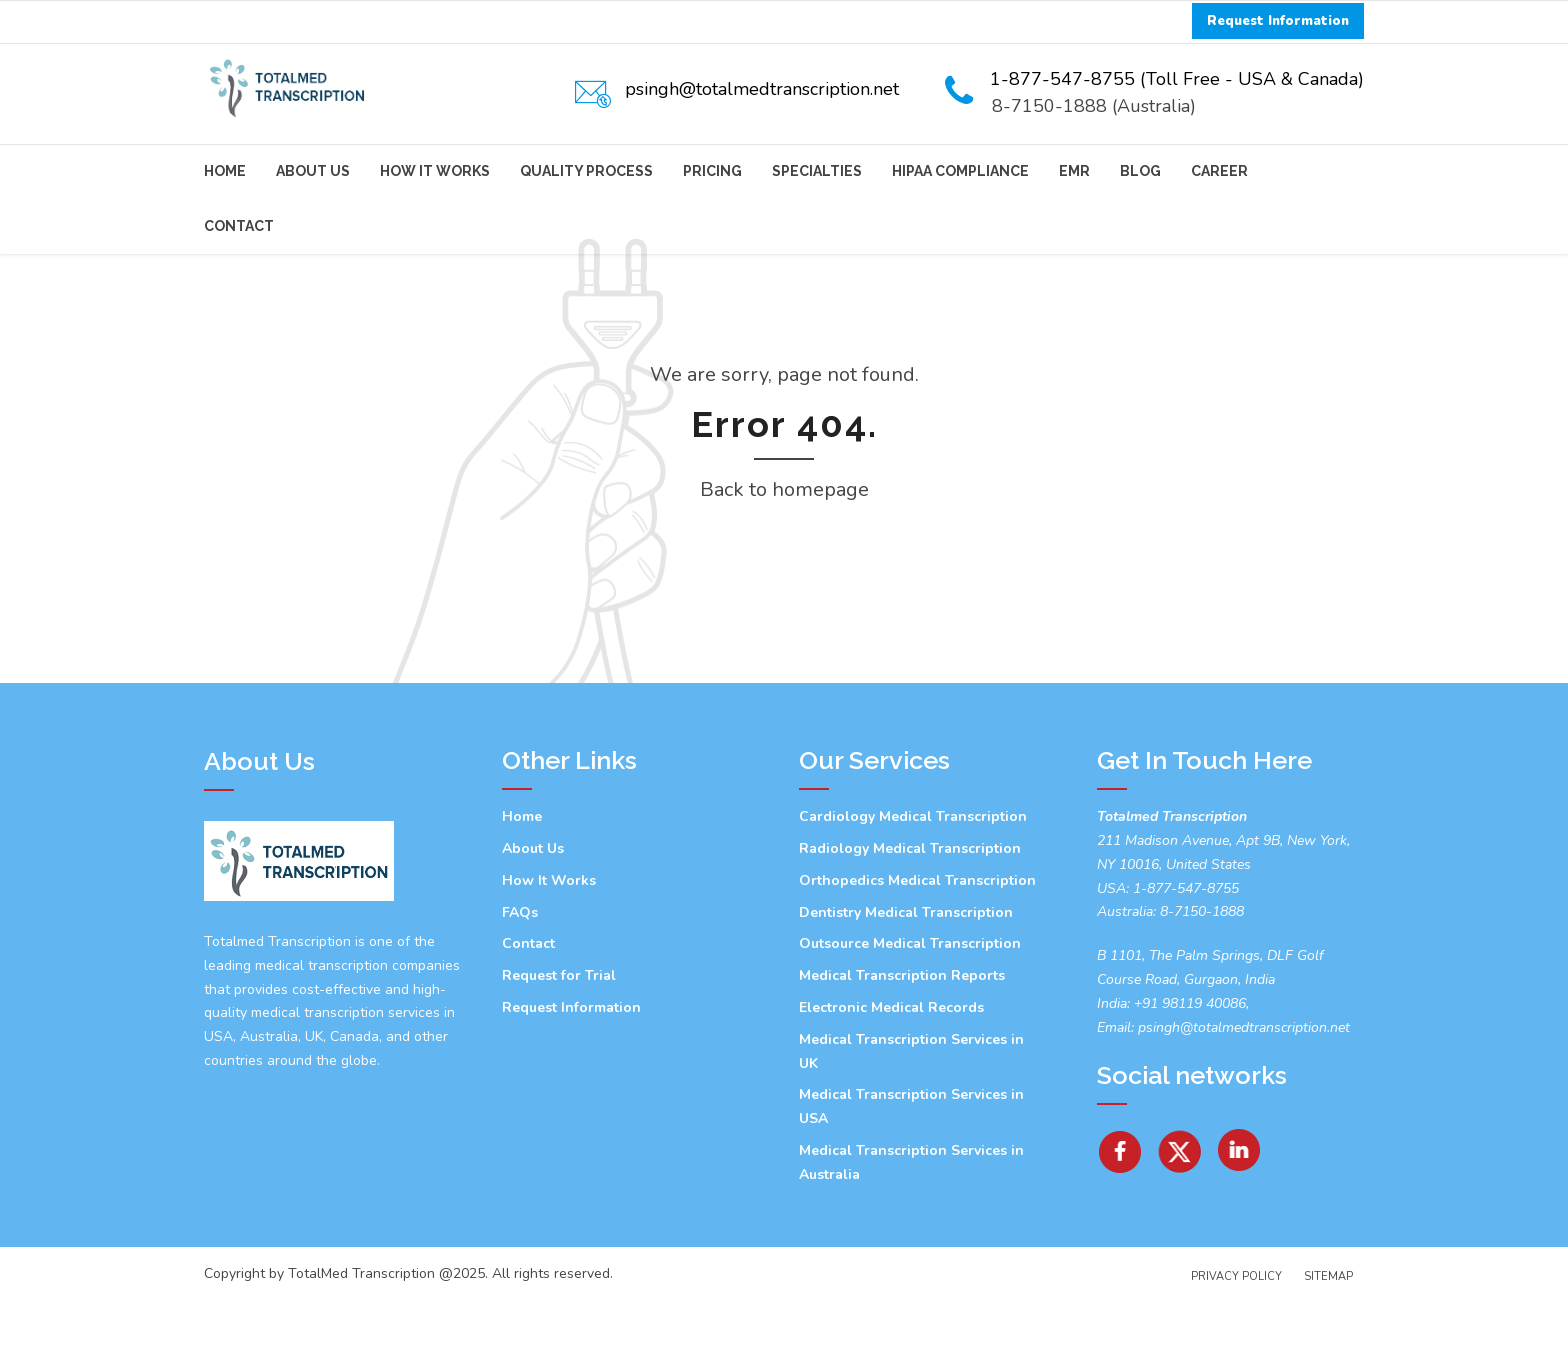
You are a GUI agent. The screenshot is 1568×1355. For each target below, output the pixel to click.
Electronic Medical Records (891, 1062)
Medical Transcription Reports (902, 1030)
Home (225, 171)
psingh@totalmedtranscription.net (1244, 1082)
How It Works (435, 171)
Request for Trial (559, 1030)
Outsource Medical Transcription (910, 998)
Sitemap (1328, 1331)
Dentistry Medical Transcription (906, 967)
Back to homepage (784, 544)
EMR (1074, 171)
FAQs (520, 967)
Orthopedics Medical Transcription (917, 935)
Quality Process (586, 171)
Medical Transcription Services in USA (911, 1161)
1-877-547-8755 (1186, 943)
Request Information (571, 1062)
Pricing (712, 171)
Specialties (817, 171)
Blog (1140, 171)
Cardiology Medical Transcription (913, 871)
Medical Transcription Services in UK (911, 1106)
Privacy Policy (1236, 1331)
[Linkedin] (1240, 1199)
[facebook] (1120, 1199)
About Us (313, 171)
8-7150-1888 (1200, 966)
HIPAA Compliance (960, 171)
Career (1219, 171)
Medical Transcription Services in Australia (911, 1217)
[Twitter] (1181, 1199)
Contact (239, 226)
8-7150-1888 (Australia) (1094, 106)
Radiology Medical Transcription (910, 903)
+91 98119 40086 (1188, 1058)
